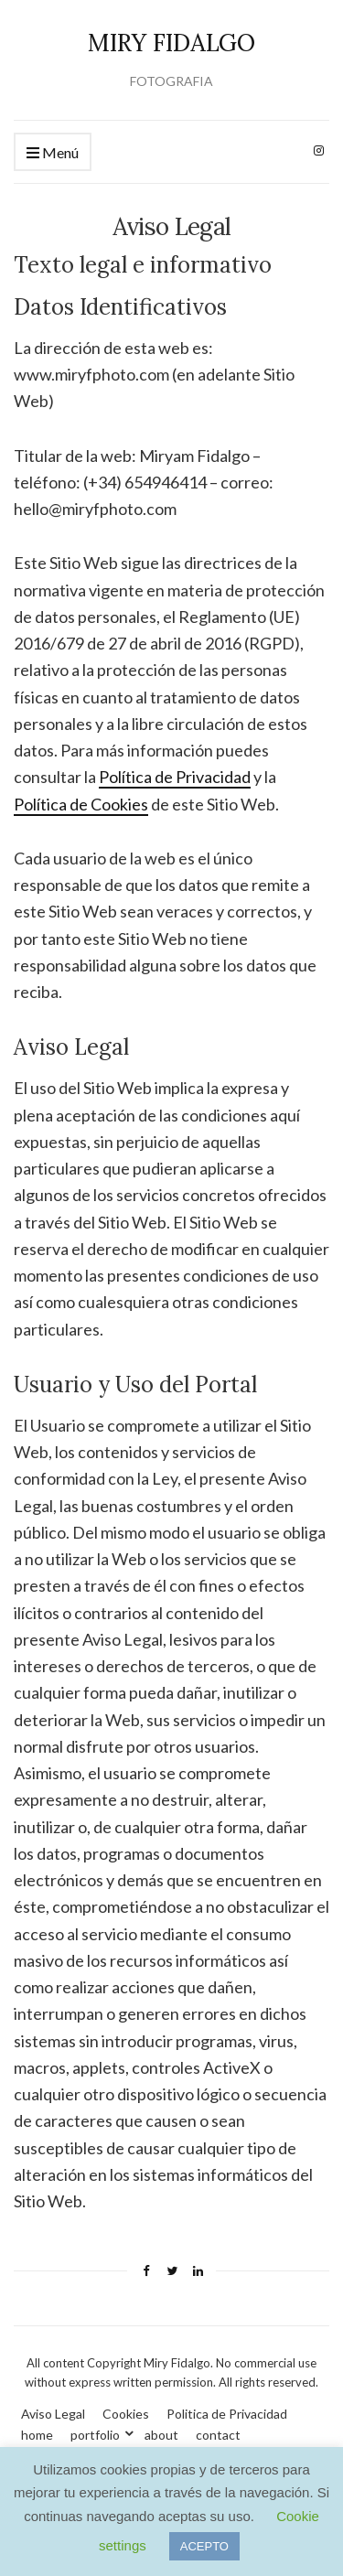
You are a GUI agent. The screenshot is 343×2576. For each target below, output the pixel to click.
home (37, 2434)
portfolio (95, 2434)
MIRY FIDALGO (171, 42)
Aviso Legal (53, 2413)
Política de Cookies (81, 804)
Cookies (125, 2413)
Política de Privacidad (175, 777)
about (161, 2434)
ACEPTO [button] (204, 2546)
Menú (53, 153)
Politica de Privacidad (226, 2413)
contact (218, 2434)
